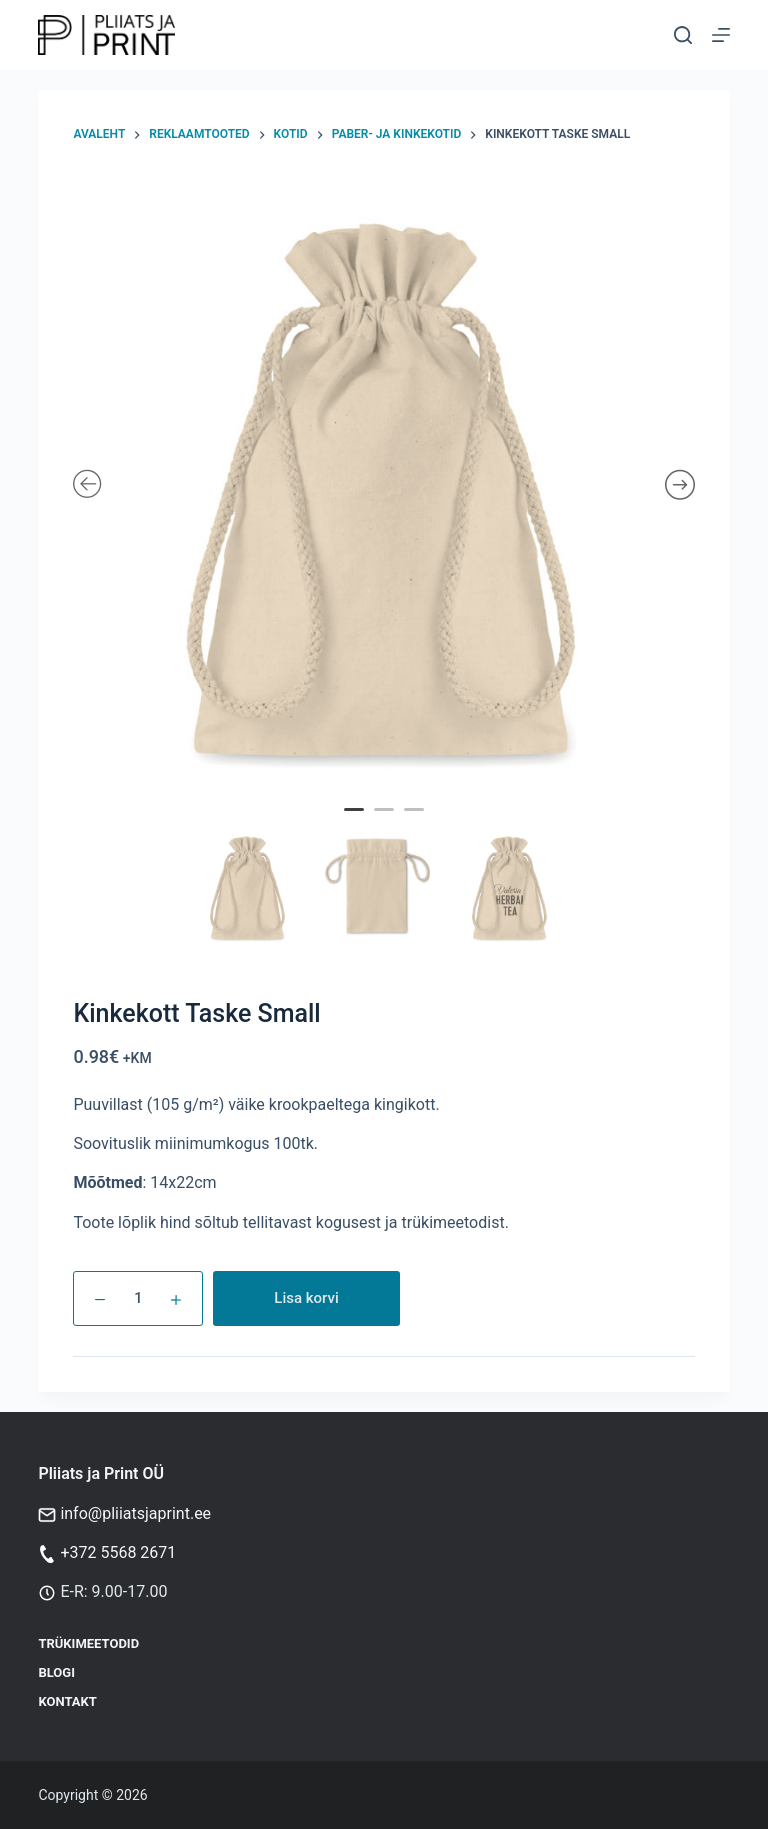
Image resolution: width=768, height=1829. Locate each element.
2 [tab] (387, 823)
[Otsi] (683, 35)
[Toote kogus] (138, 1298)
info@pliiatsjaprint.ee (135, 1513)
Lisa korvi (306, 1298)
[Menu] (721, 35)
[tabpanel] (384, 486)
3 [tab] (417, 823)
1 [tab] (357, 823)
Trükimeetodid (88, 1643)
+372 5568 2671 (118, 1552)
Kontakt (67, 1701)
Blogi (56, 1672)
